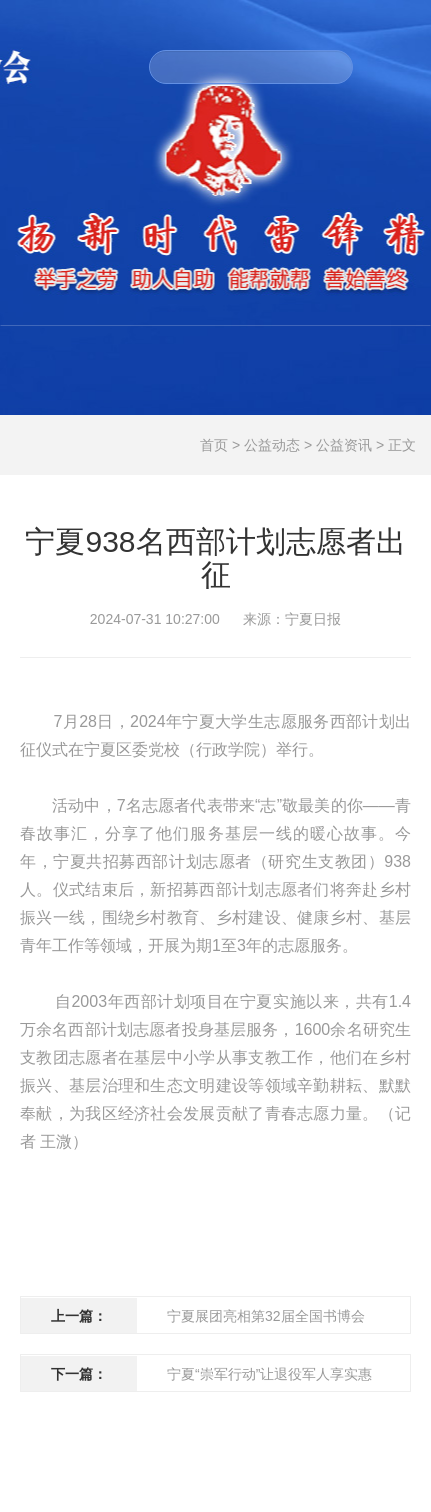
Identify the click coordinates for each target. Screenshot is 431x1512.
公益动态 (272, 445)
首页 (214, 445)
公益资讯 (344, 445)
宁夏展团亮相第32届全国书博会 (266, 1316)
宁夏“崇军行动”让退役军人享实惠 (269, 1374)
